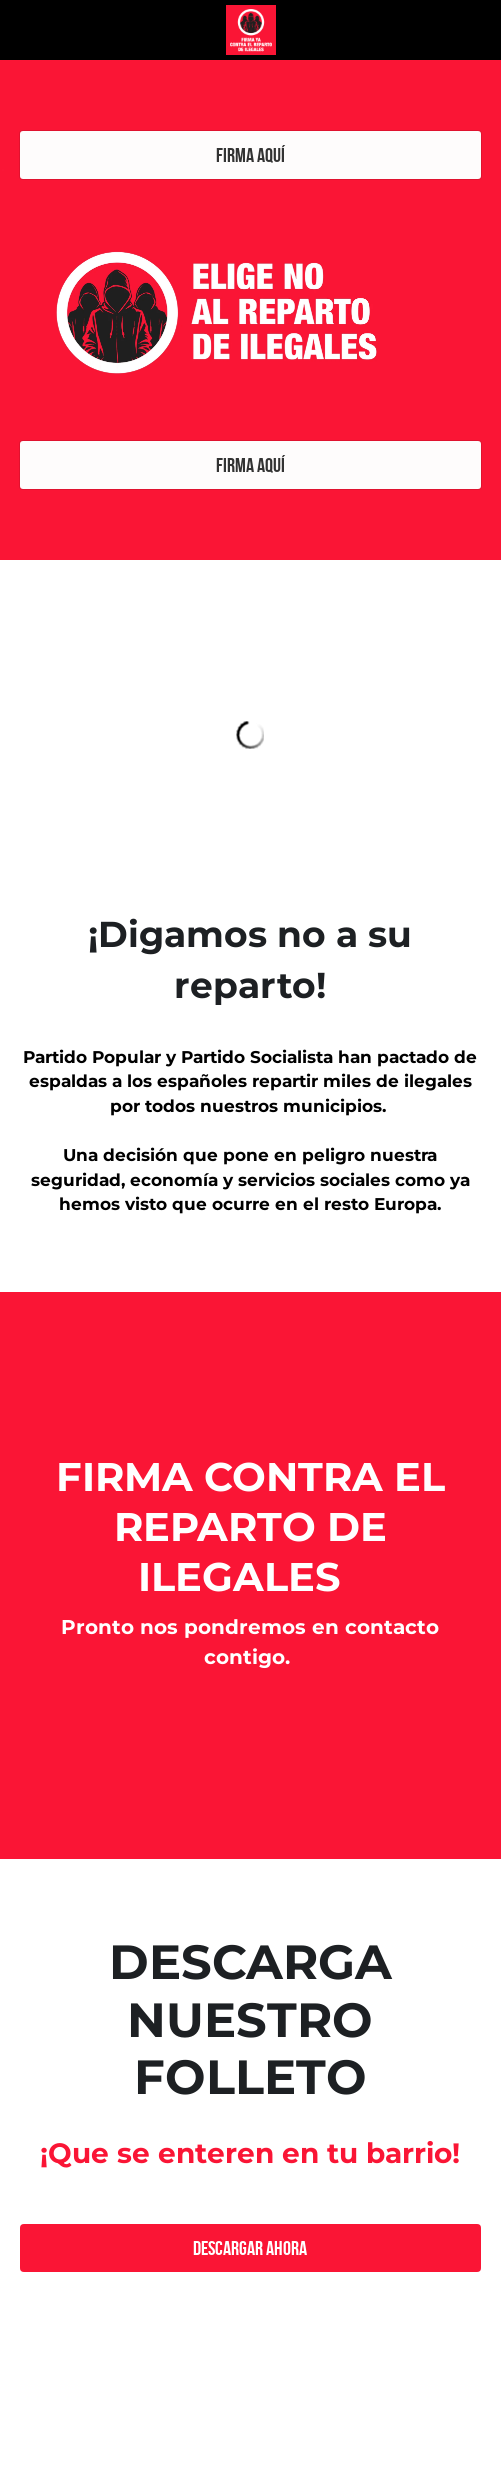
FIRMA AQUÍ (250, 155)
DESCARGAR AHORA (250, 2248)
